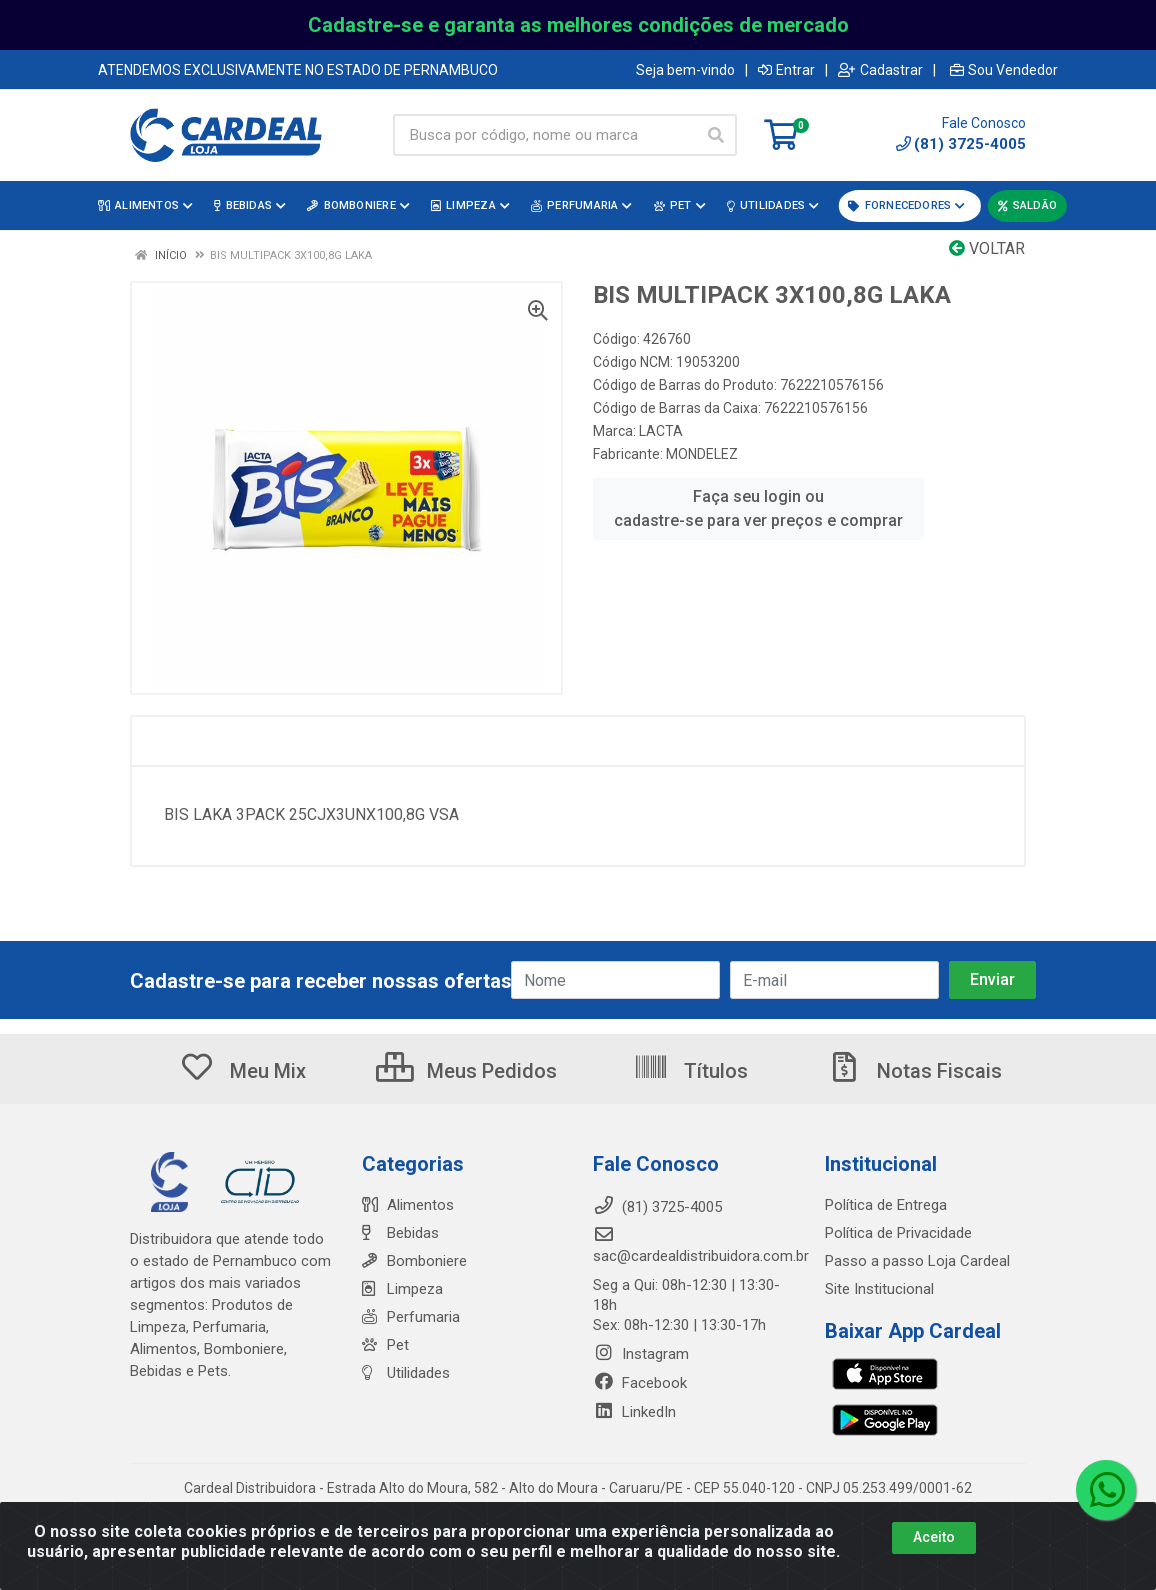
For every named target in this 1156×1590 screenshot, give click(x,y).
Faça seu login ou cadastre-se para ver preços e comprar (758, 508)
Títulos (690, 1071)
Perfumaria (411, 1317)
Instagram (641, 1354)
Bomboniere (414, 1261)
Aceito (934, 1538)
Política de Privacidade (898, 1233)
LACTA (661, 431)
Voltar (987, 248)
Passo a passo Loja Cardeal (917, 1261)
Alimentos (408, 1205)
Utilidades (406, 1373)
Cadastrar (880, 70)
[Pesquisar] (716, 135)
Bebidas (400, 1233)
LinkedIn (634, 1412)
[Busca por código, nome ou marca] (544, 135)
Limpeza (402, 1289)
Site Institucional (879, 1289)
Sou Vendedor (1004, 70)
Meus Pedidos (466, 1071)
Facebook (640, 1383)
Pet (385, 1345)
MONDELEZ (702, 454)
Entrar (786, 70)
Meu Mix (242, 1071)
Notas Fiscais (914, 1071)
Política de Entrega (886, 1205)
